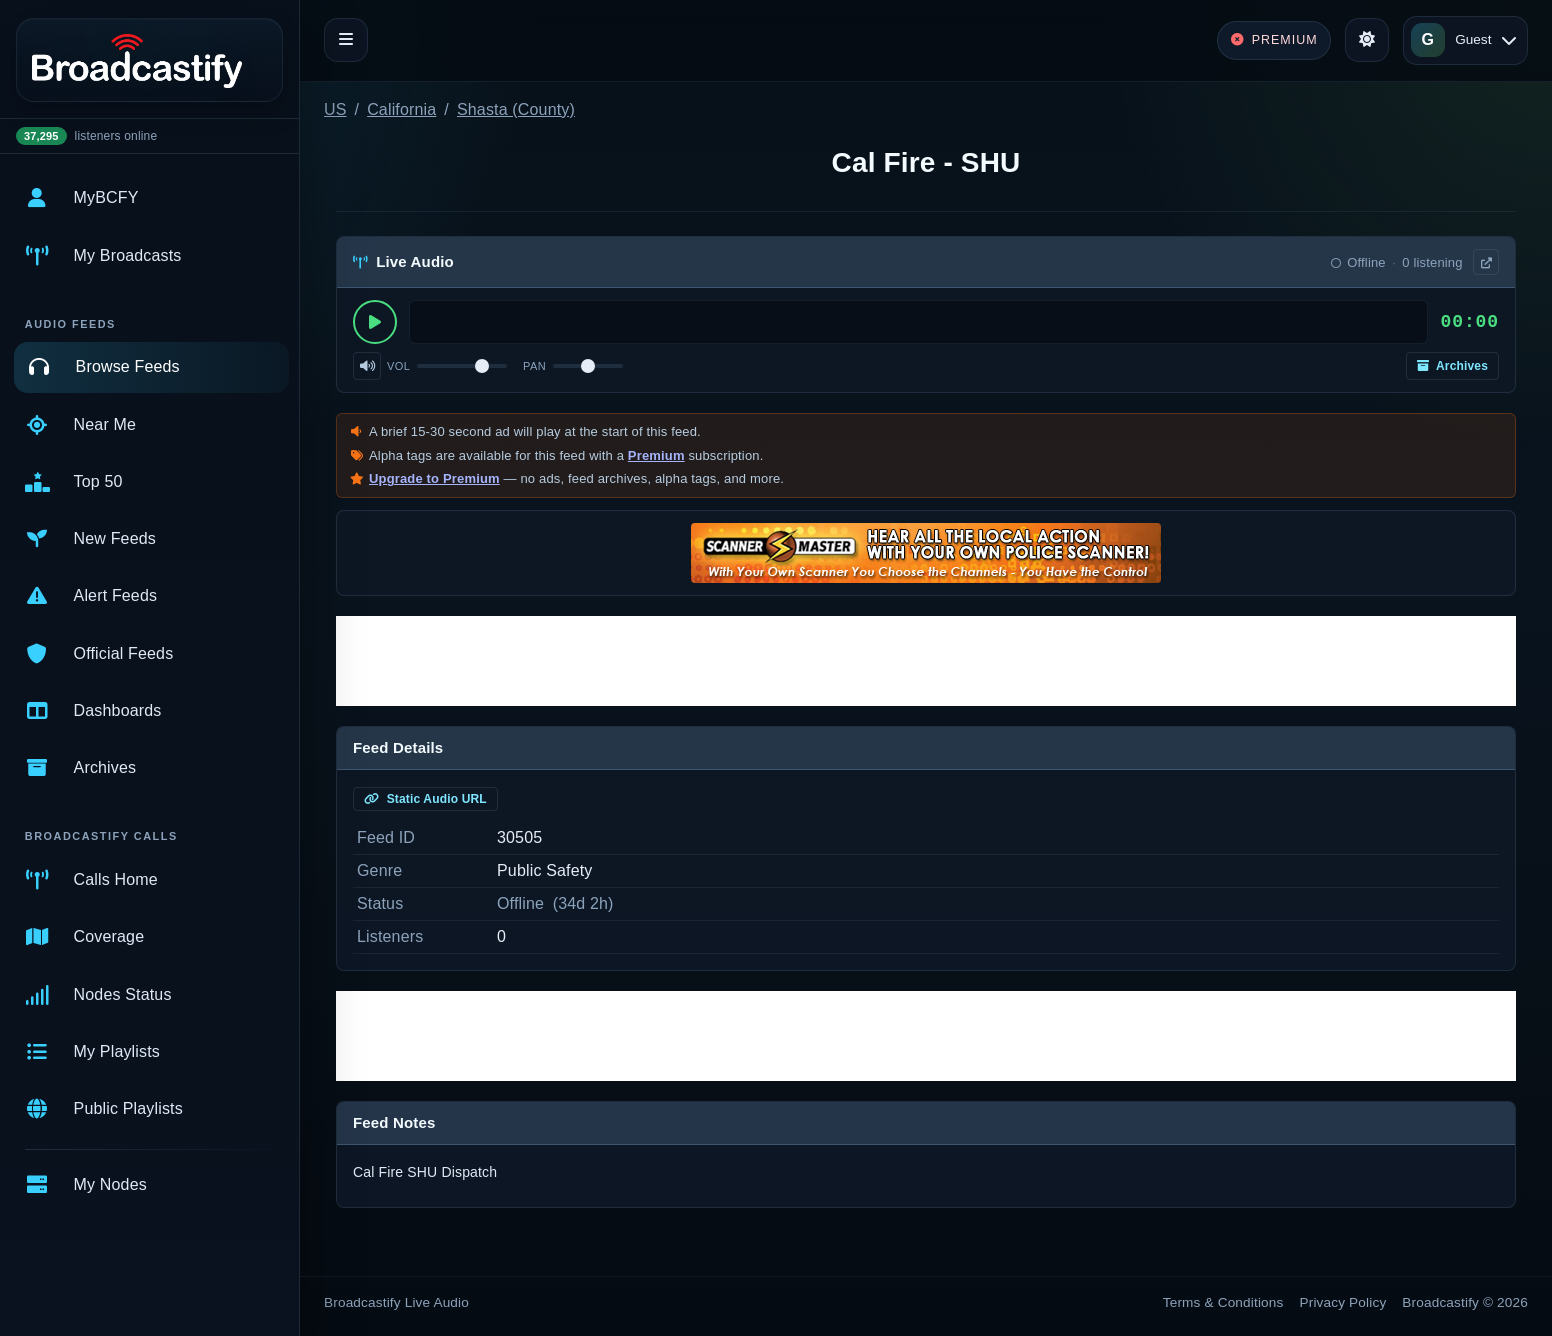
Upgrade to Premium (434, 478)
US (335, 109)
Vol (398, 366)
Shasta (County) (516, 109)
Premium (656, 455)
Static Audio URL (425, 799)
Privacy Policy (1343, 1302)
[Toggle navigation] (346, 40)
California (401, 109)
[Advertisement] (926, 661)
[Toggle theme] (1367, 40)
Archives (1452, 366)
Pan (534, 366)
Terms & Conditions (1223, 1302)
